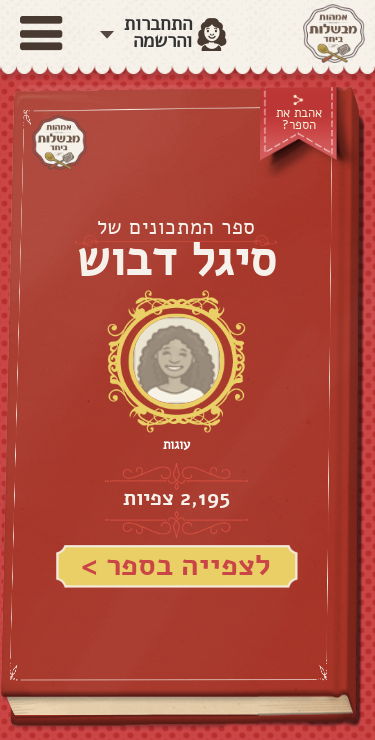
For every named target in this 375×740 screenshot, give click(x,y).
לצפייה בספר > (176, 565)
